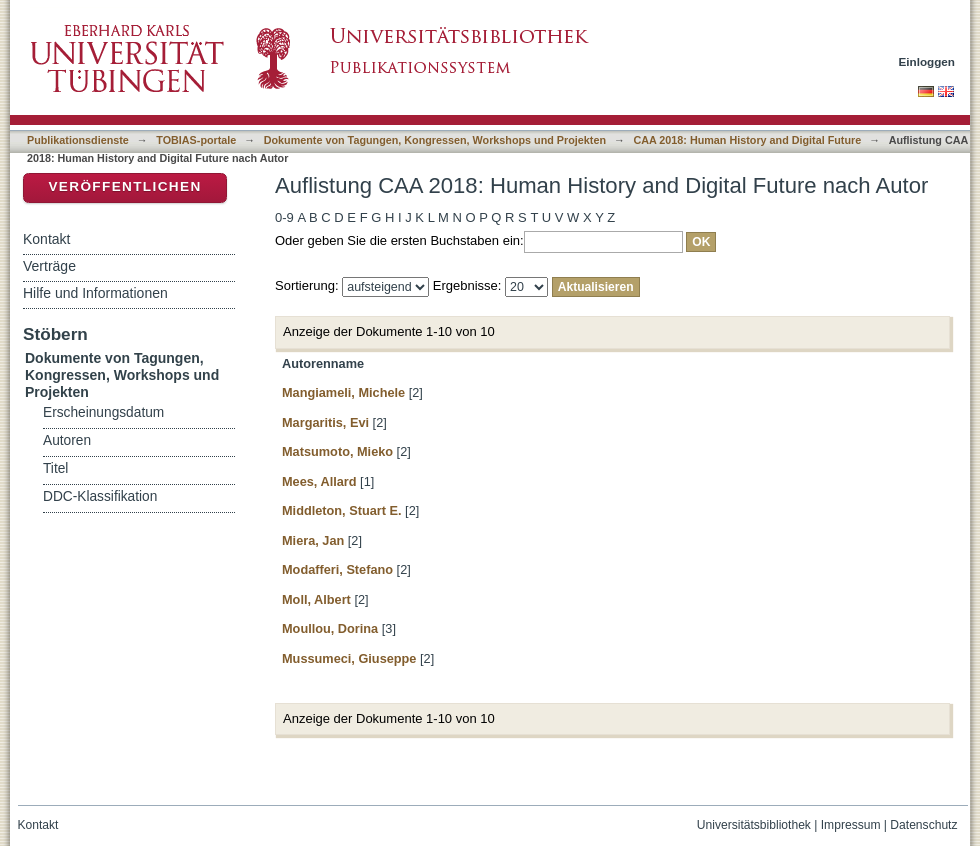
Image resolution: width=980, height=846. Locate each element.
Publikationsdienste (78, 140)
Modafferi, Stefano (337, 569)
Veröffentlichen (124, 186)
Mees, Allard (319, 481)
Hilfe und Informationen (95, 293)
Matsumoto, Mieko (337, 451)
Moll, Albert (316, 599)
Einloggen (927, 61)
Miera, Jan (313, 540)
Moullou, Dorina (330, 628)
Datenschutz (923, 825)
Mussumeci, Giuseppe (349, 658)
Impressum (851, 825)
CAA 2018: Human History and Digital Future (747, 140)
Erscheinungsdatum (103, 412)
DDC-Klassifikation (100, 496)
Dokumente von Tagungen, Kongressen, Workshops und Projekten (435, 140)
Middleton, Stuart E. (342, 510)
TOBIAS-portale (196, 140)
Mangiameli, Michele (343, 392)
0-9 (284, 217)
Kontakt (46, 239)
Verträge (49, 266)
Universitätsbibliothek (754, 825)
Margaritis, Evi (325, 422)
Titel (55, 468)
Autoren (67, 440)
